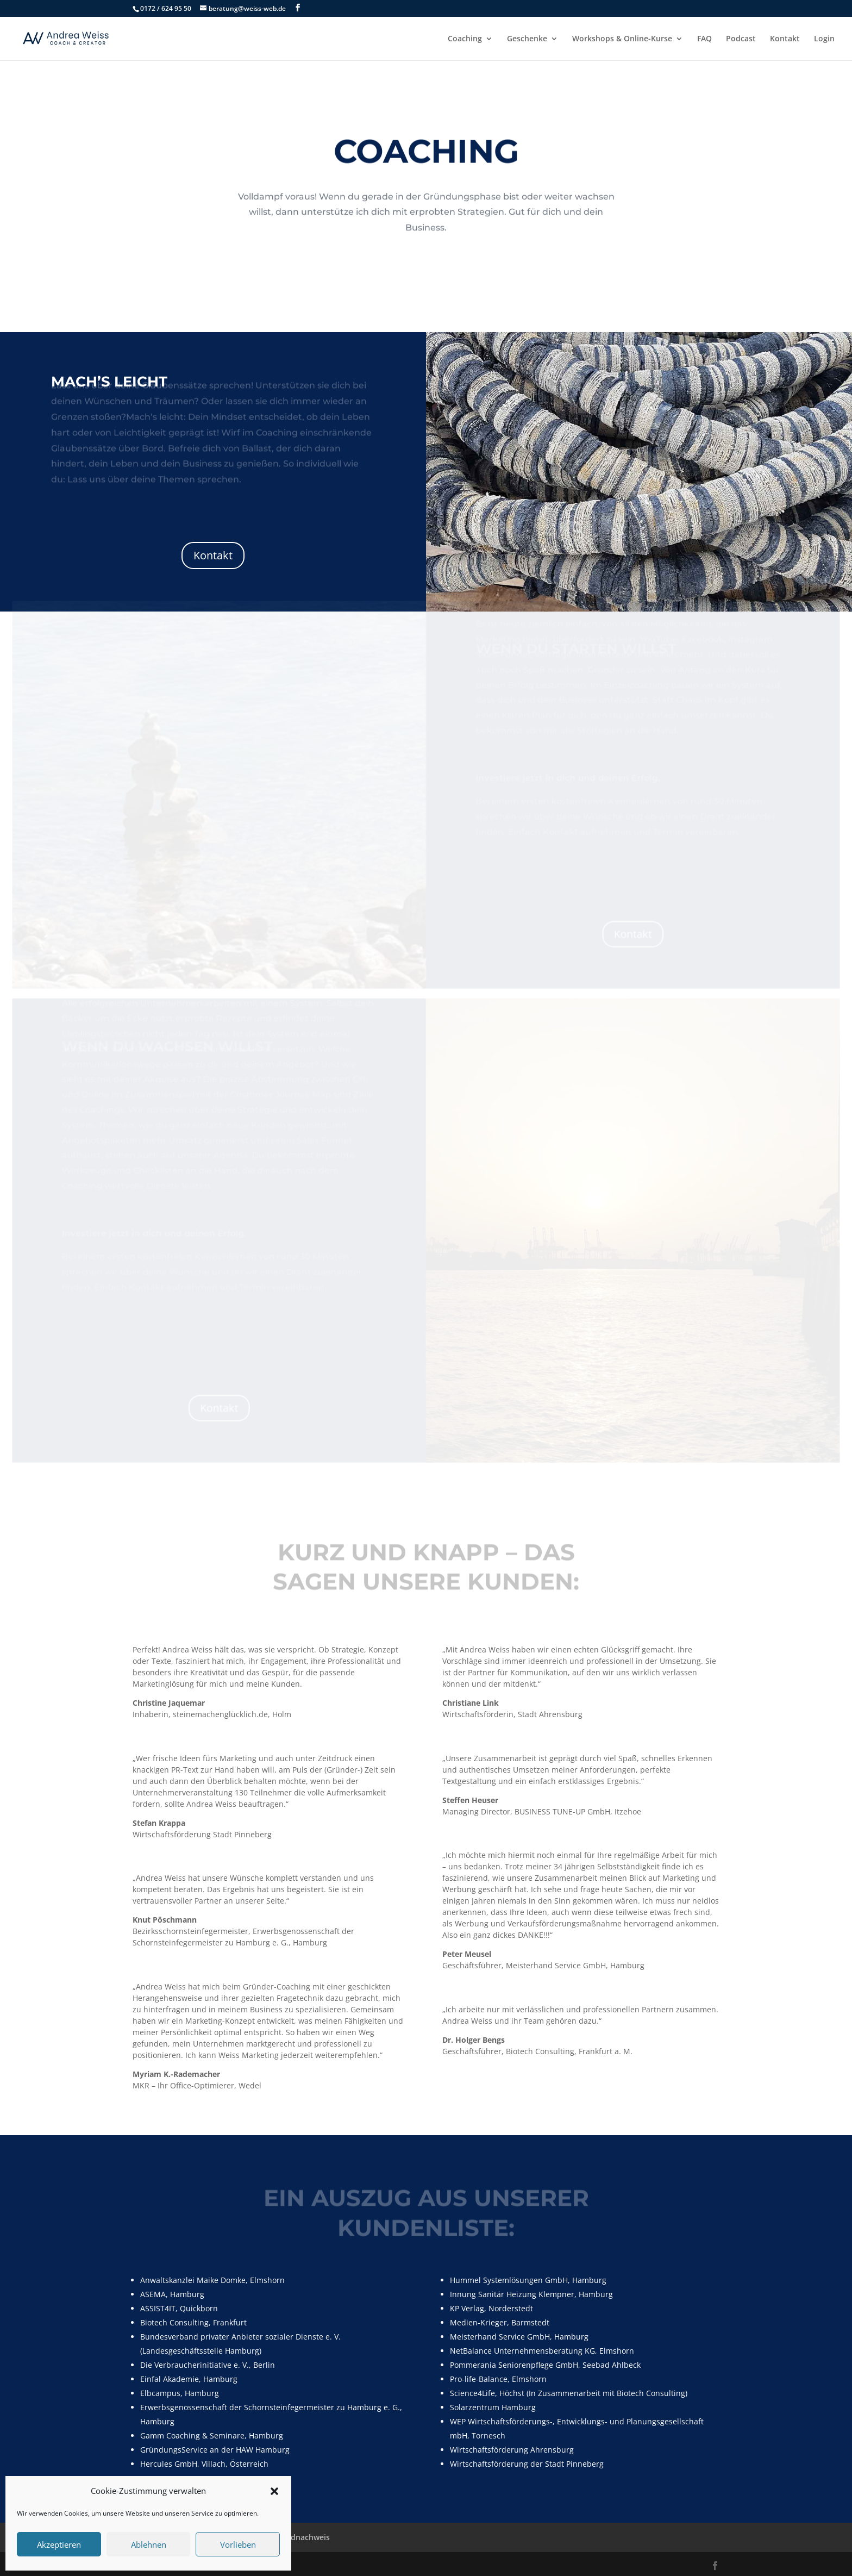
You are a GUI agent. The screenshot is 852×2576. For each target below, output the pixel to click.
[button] (274, 2491)
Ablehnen (148, 2544)
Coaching (465, 39)
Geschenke (527, 39)
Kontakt (785, 39)
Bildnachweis (305, 2537)
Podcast (741, 39)
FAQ (704, 39)
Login (824, 39)
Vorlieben (238, 2544)
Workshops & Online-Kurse (622, 39)
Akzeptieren (59, 2544)
